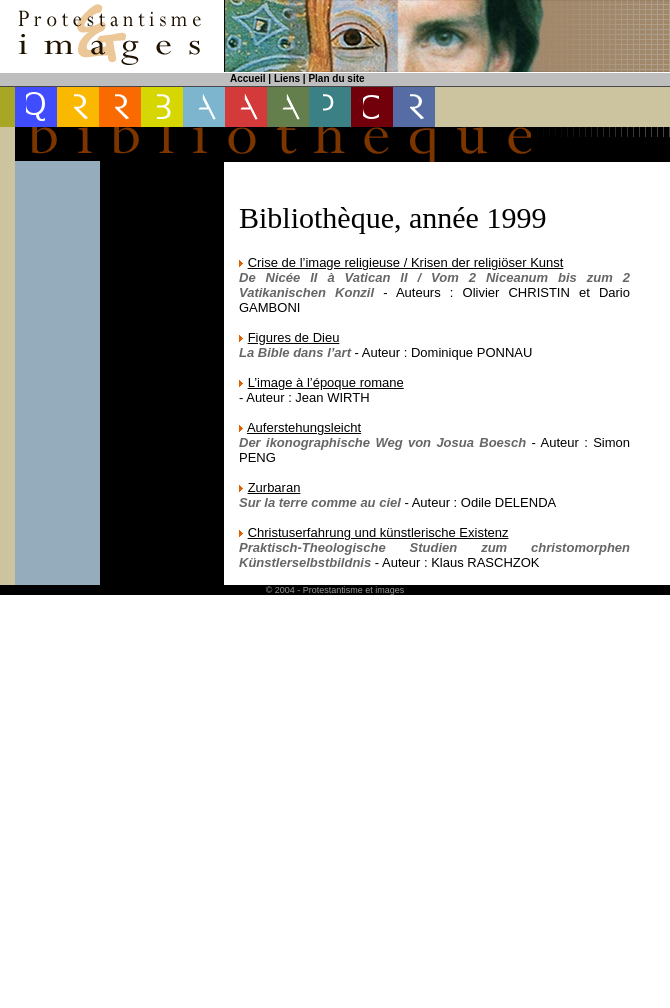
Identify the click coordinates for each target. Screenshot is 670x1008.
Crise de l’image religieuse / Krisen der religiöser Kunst (406, 262)
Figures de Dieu (294, 337)
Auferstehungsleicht (304, 427)
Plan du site (336, 78)
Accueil (248, 78)
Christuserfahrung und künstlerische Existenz (378, 532)
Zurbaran (274, 487)
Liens (287, 78)
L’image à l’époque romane (326, 382)
